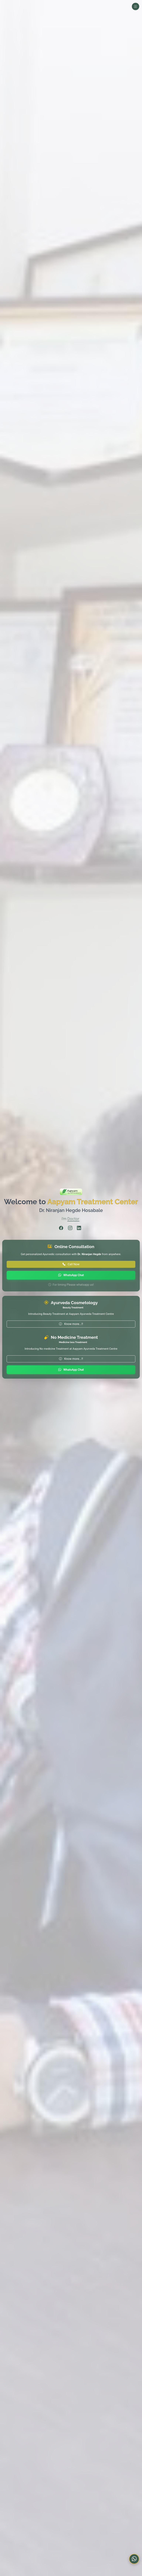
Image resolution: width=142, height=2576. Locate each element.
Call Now (70, 1264)
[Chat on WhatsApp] (134, 2559)
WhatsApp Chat (71, 1275)
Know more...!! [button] (71, 1324)
